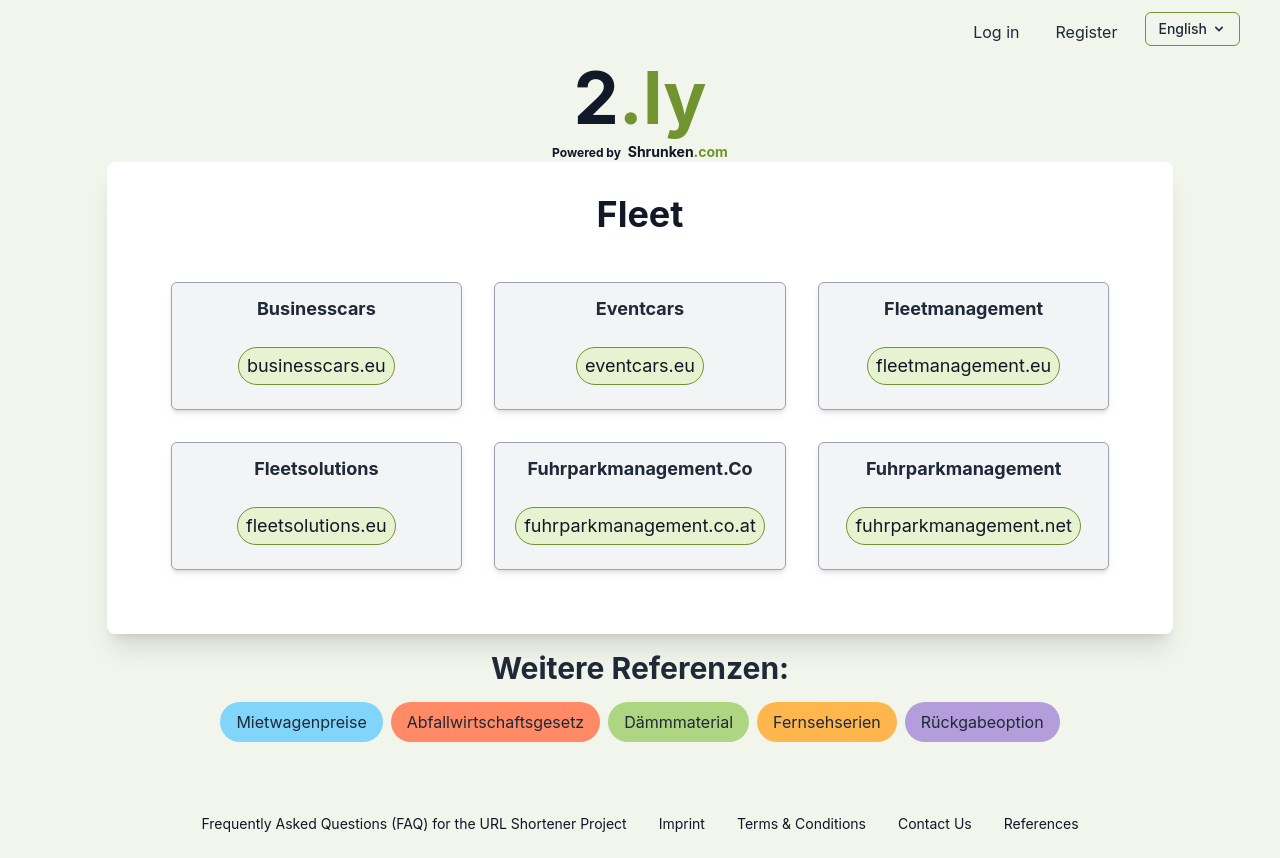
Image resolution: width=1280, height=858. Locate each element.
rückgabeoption (982, 722)
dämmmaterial (678, 722)
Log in (996, 32)
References (1041, 823)
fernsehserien (827, 722)
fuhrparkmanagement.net (963, 525)
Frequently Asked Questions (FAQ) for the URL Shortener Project (413, 823)
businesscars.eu (316, 365)
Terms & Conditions (801, 823)
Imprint (682, 823)
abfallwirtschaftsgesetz (495, 722)
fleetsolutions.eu (316, 525)
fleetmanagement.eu (963, 365)
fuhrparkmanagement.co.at (640, 525)
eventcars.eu (640, 365)
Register (1086, 32)
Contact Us (935, 823)
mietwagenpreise (301, 722)
